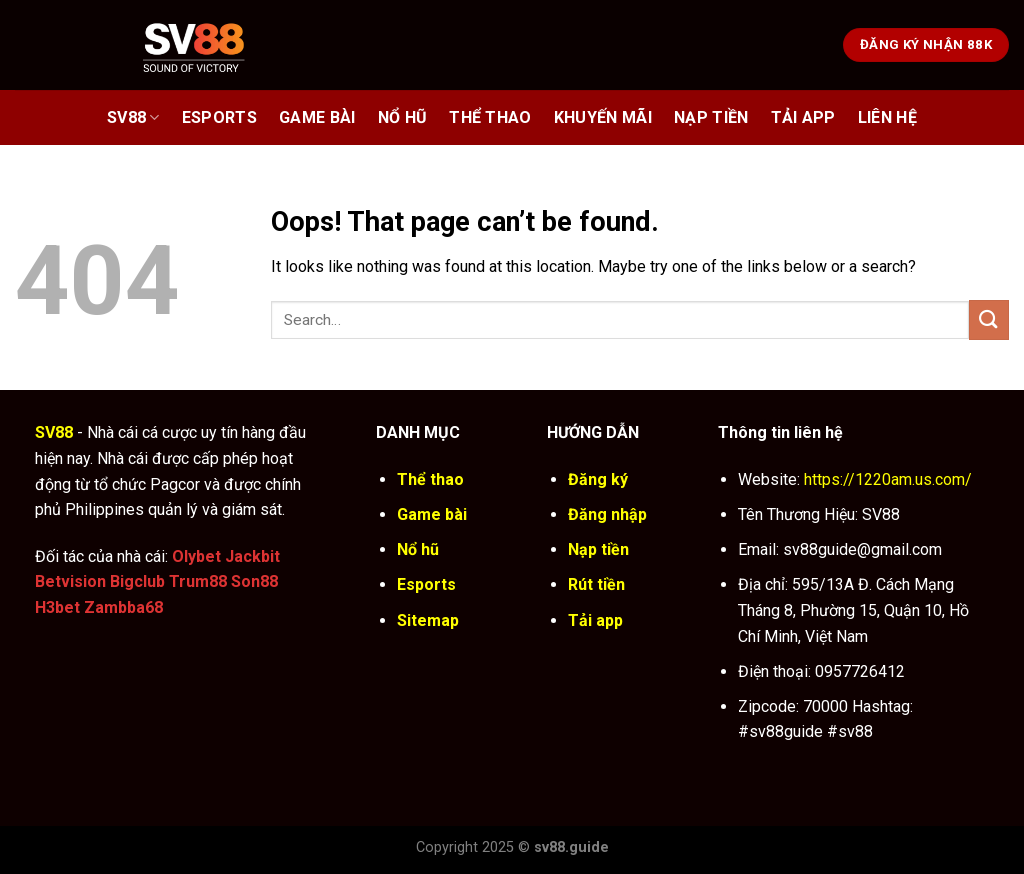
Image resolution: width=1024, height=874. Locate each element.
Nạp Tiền (711, 117)
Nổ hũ (403, 117)
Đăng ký (598, 479)
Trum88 (198, 581)
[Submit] (989, 319)
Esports (219, 117)
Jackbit (252, 556)
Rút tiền (596, 584)
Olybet (196, 556)
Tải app (595, 620)
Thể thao (490, 117)
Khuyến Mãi (603, 117)
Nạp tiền (598, 549)
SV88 (133, 118)
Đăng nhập (607, 514)
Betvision (70, 581)
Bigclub (137, 581)
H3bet (57, 607)
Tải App (803, 117)
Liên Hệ (887, 117)
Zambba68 (123, 607)
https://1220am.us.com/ (888, 479)
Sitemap (428, 620)
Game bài (317, 117)
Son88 (254, 581)
